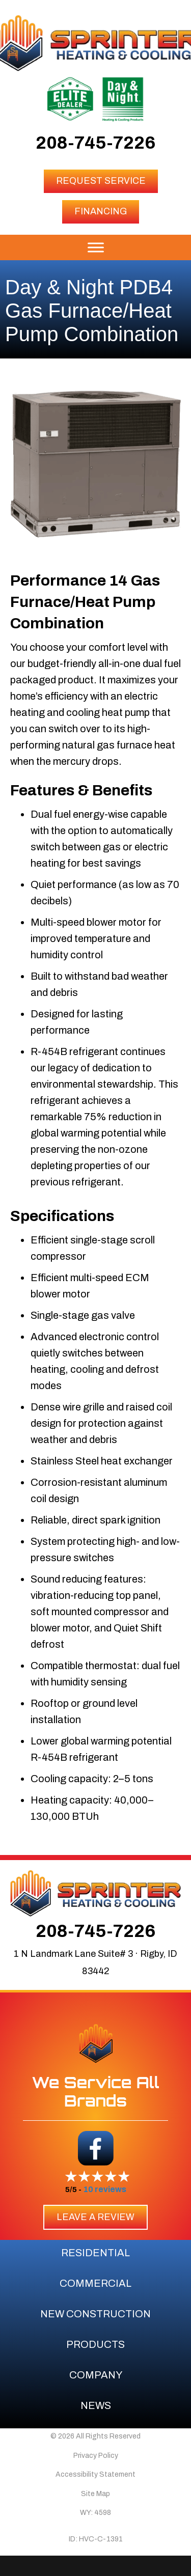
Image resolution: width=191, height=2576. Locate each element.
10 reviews (104, 2189)
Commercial (95, 2283)
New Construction (95, 2314)
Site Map (95, 2494)
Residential (95, 2253)
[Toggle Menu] (96, 247)
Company (95, 2375)
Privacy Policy (95, 2455)
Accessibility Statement (95, 2474)
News (95, 2405)
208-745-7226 (95, 142)
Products (95, 2344)
